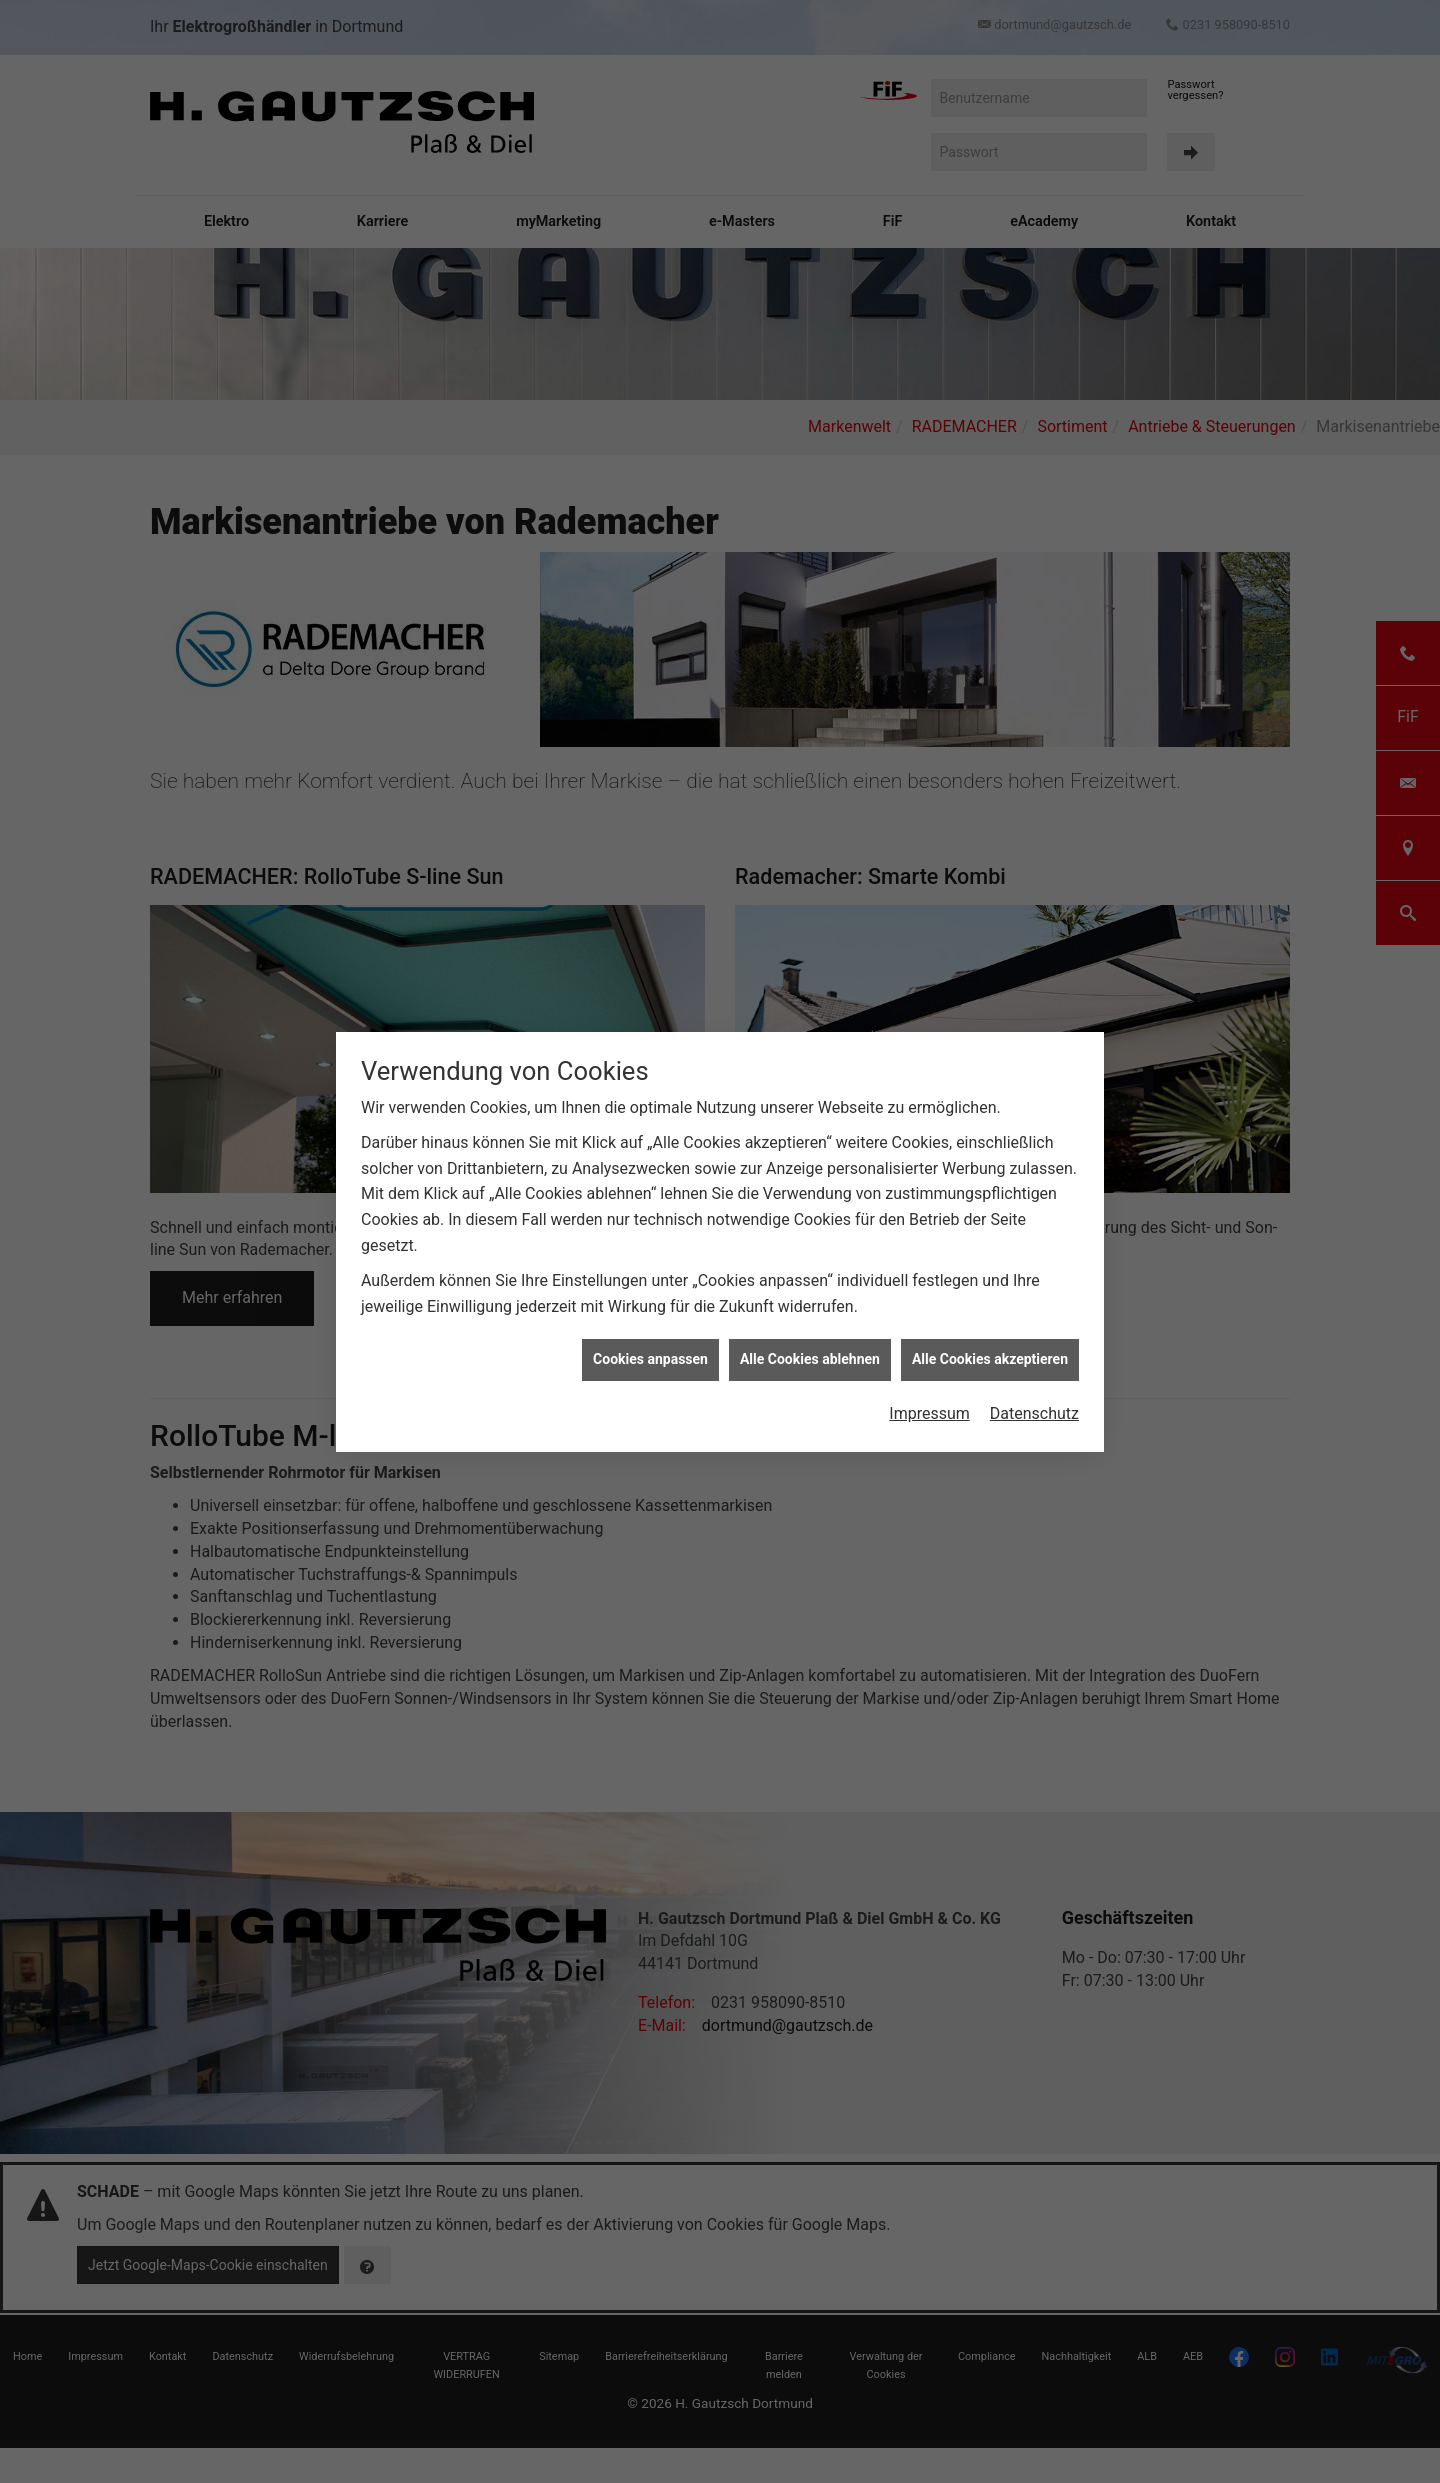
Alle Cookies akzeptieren (990, 1359)
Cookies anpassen (650, 1359)
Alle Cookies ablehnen (810, 1359)
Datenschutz (1034, 1413)
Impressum (929, 1413)
